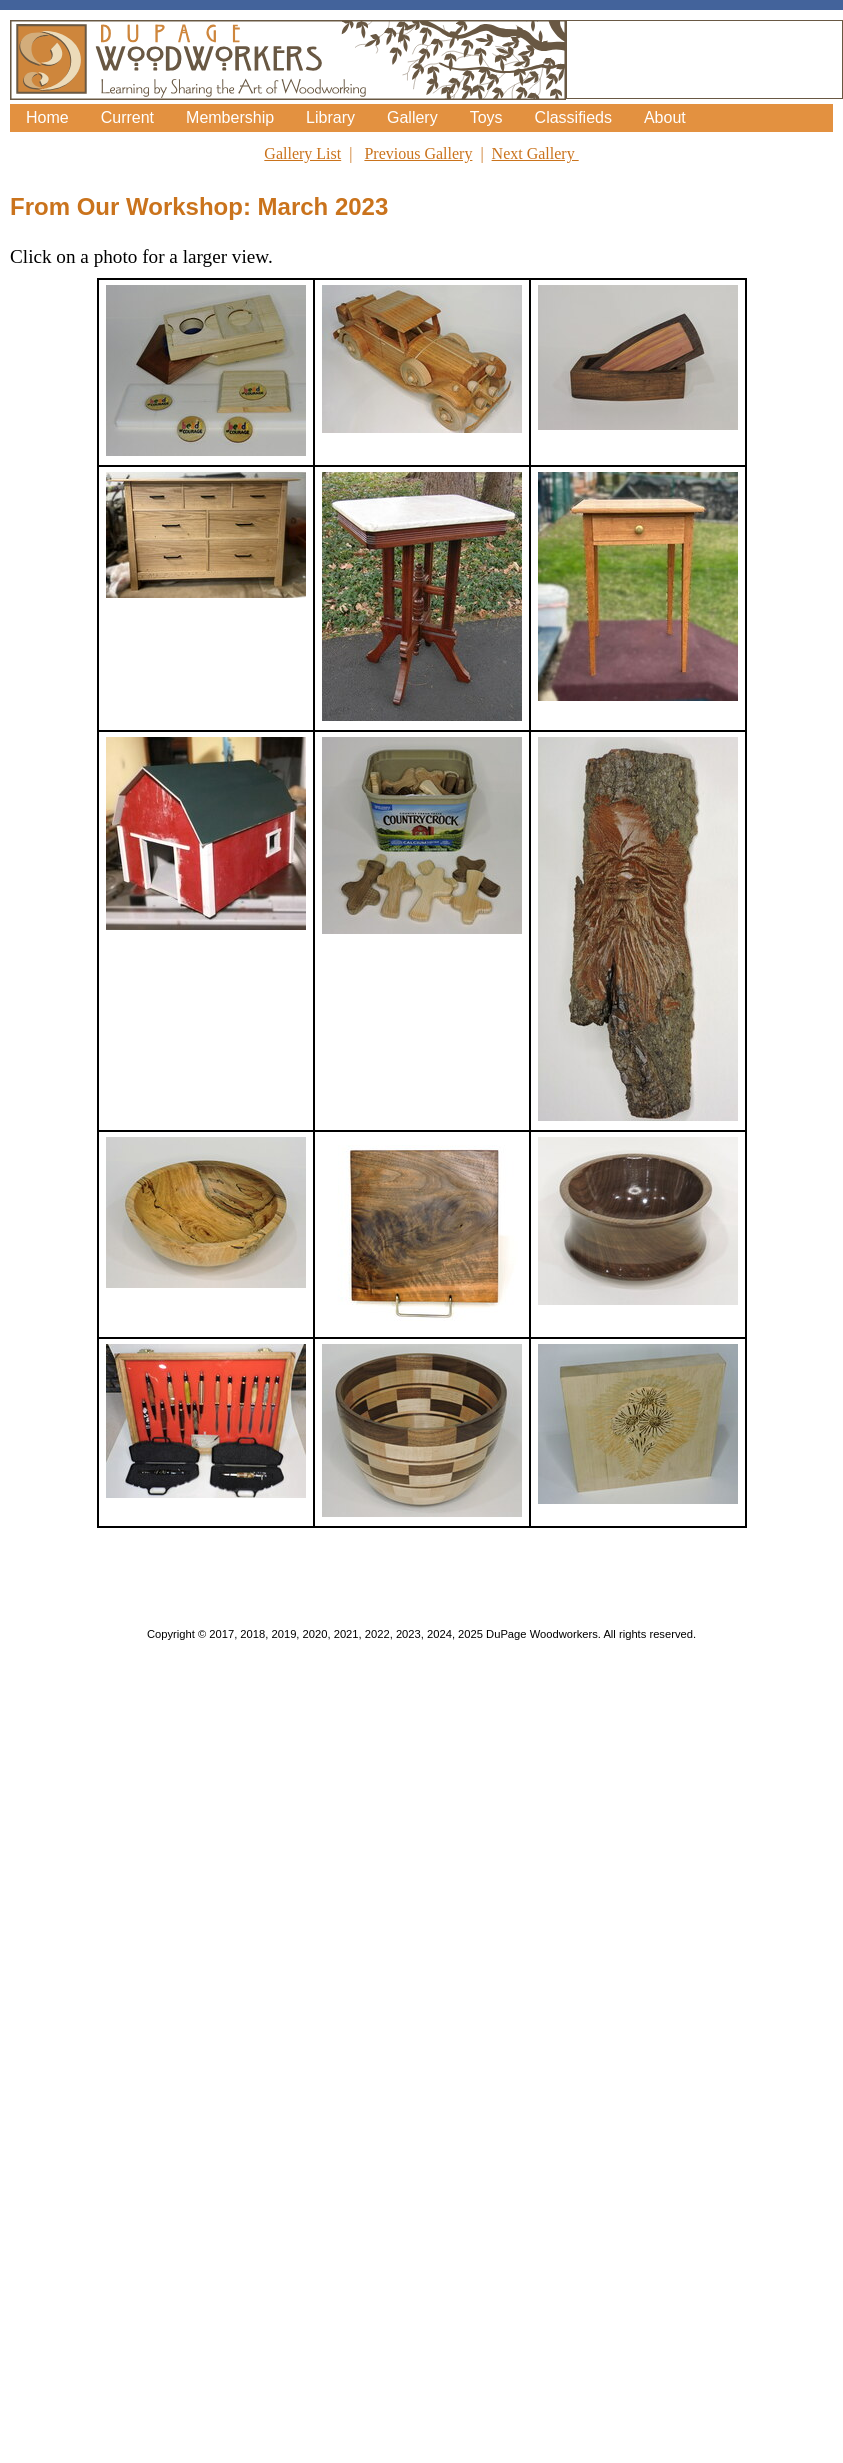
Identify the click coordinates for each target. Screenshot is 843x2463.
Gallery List (302, 153)
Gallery (412, 117)
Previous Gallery (418, 153)
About (665, 117)
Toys (486, 117)
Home (47, 117)
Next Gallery (535, 153)
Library (330, 117)
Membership (230, 117)
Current (127, 117)
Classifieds (573, 117)
